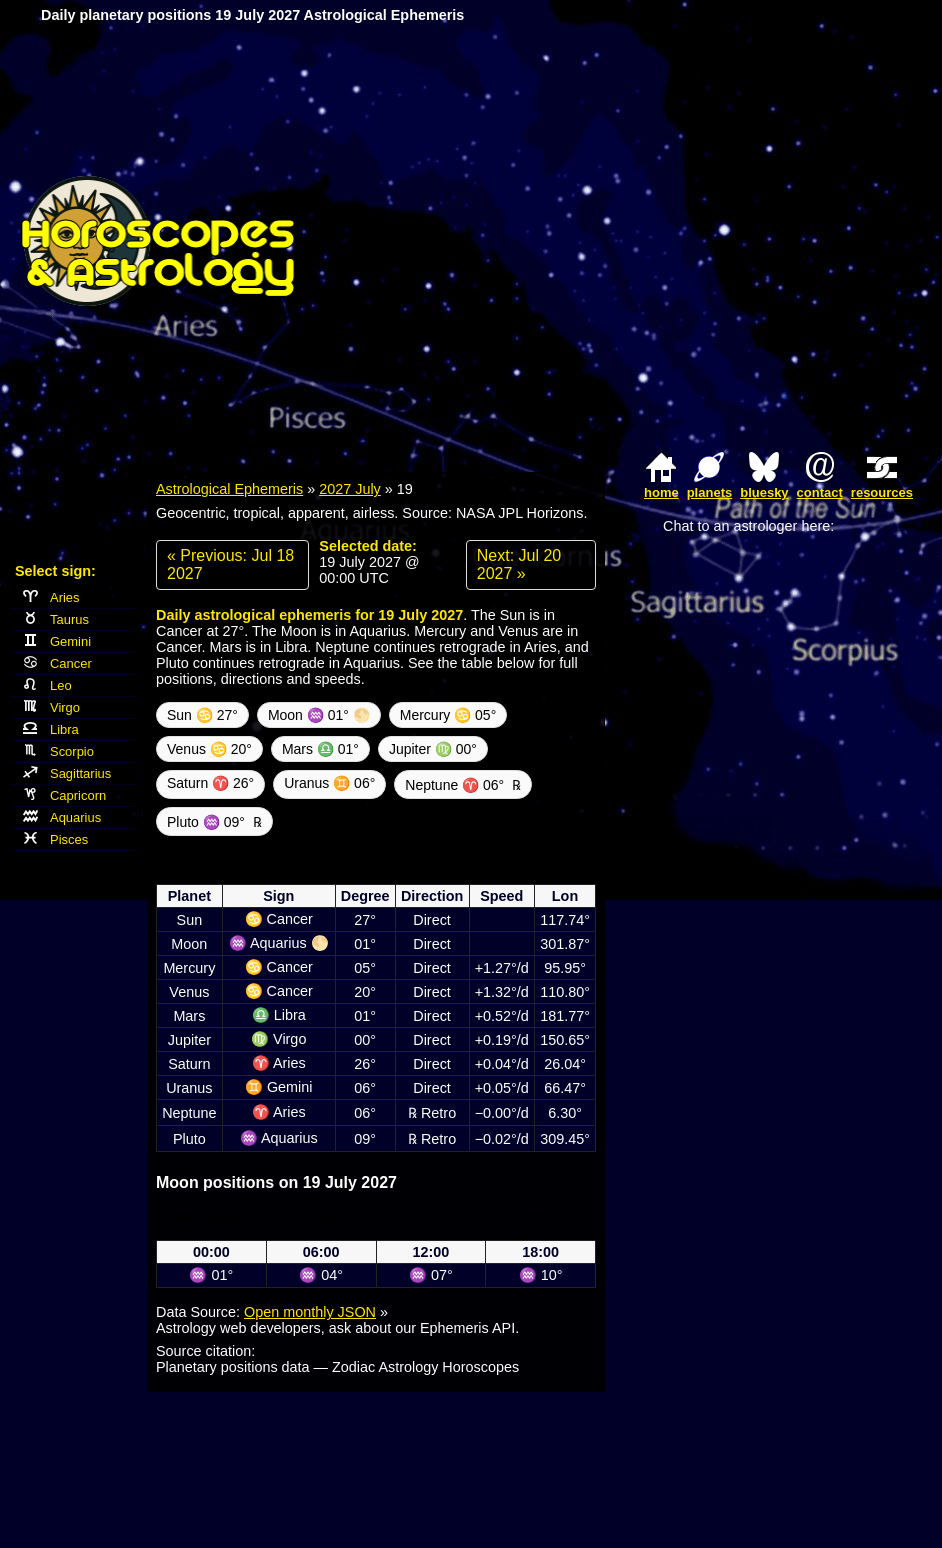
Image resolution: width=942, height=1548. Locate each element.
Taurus (56, 619)
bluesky (764, 492)
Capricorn (64, 795)
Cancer (57, 663)
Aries (51, 597)
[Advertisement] (718, 241)
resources (882, 492)
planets (710, 492)
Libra (51, 729)
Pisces (55, 839)
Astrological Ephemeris (229, 489)
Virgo (51, 707)
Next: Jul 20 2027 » (519, 564)
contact (820, 492)
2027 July (350, 489)
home (661, 492)
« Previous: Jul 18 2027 (230, 564)
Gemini (57, 641)
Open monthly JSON (310, 1312)
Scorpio (58, 751)
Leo (47, 685)
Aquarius (62, 817)
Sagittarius (67, 773)
